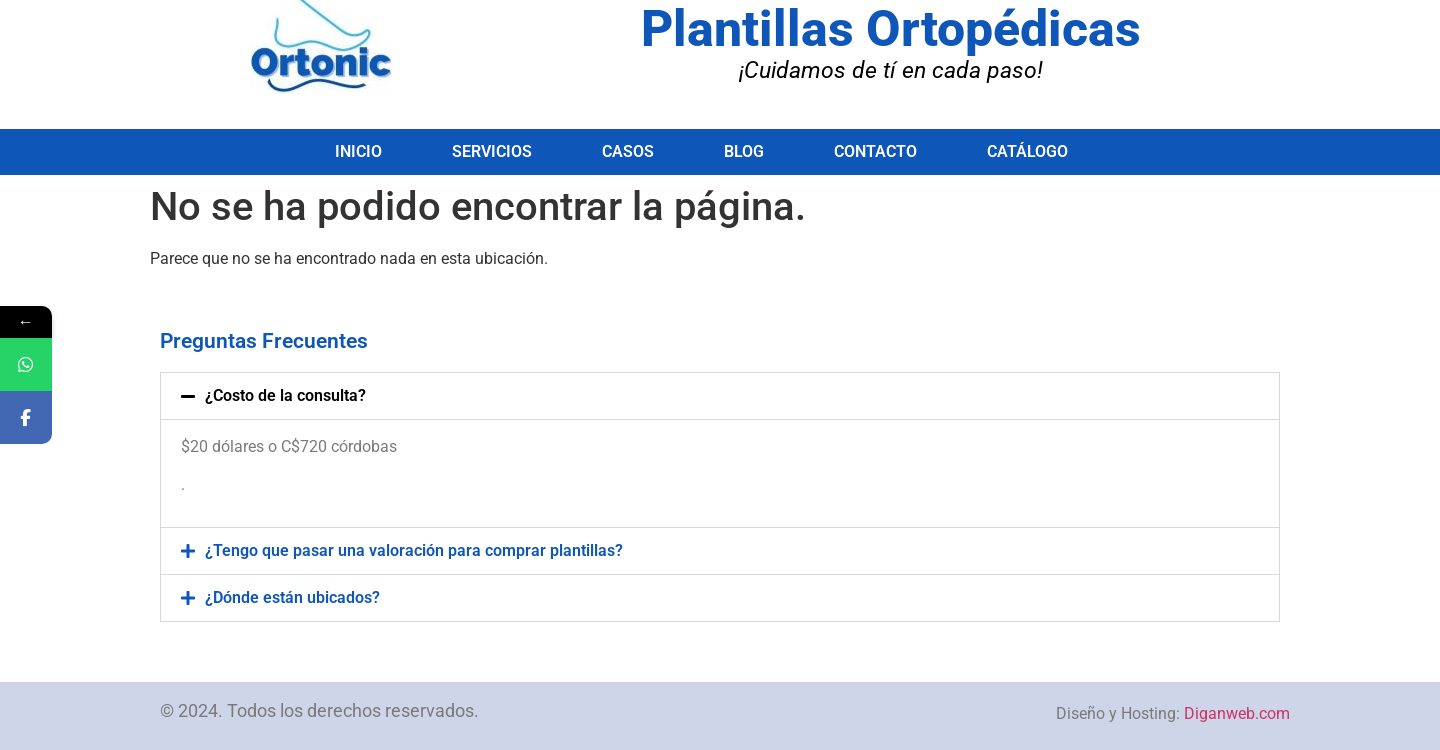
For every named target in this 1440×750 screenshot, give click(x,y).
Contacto (875, 151)
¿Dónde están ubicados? (292, 597)
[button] (720, 396)
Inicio (358, 151)
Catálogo (1027, 151)
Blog (744, 151)
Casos (628, 151)
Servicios (492, 151)
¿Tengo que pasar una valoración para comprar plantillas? (414, 550)
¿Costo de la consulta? (285, 395)
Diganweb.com (1237, 713)
